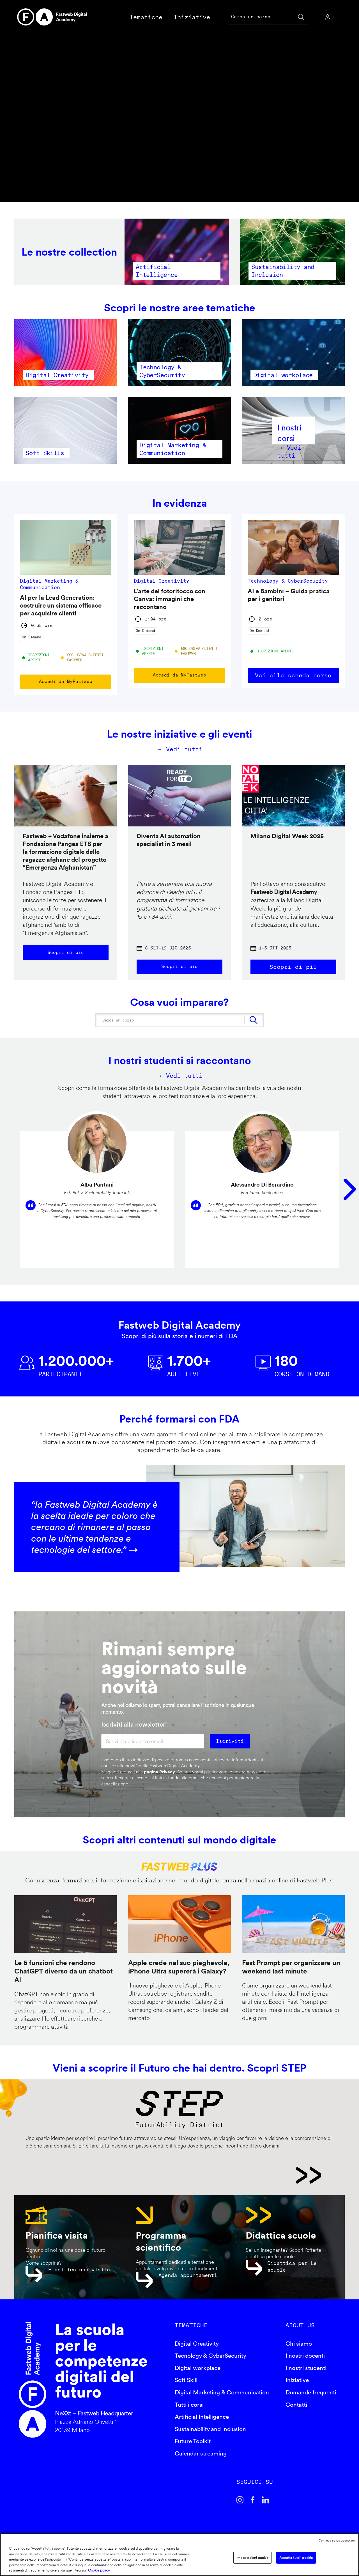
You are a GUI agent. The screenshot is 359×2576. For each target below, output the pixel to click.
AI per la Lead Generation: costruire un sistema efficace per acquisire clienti (61, 605)
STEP (173, 2183)
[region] (179, 2554)
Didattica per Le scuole (292, 2274)
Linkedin (265, 2507)
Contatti (296, 2412)
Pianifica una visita (79, 2277)
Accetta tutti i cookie (296, 2558)
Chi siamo (299, 2351)
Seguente (350, 1193)
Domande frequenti (311, 2399)
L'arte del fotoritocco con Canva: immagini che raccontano (169, 598)
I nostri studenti (306, 2375)
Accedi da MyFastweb (65, 681)
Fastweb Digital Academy (32, 2387)
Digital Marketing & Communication (222, 2399)
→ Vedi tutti (180, 749)
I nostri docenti (305, 2363)
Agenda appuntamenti (187, 2283)
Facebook (252, 2507)
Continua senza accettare (337, 2540)
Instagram (240, 2507)
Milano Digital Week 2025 (287, 836)
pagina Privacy (159, 1779)
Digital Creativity (197, 2351)
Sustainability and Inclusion (210, 2436)
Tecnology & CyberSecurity (210, 2363)
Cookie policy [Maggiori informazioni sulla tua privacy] (99, 2570)
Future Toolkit (193, 2448)
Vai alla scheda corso (293, 675)
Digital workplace (197, 2375)
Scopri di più (65, 952)
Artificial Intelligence (202, 2424)
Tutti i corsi (189, 2412)
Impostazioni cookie (252, 2558)
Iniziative (297, 2387)
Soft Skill (186, 2387)
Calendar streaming (201, 2460)
